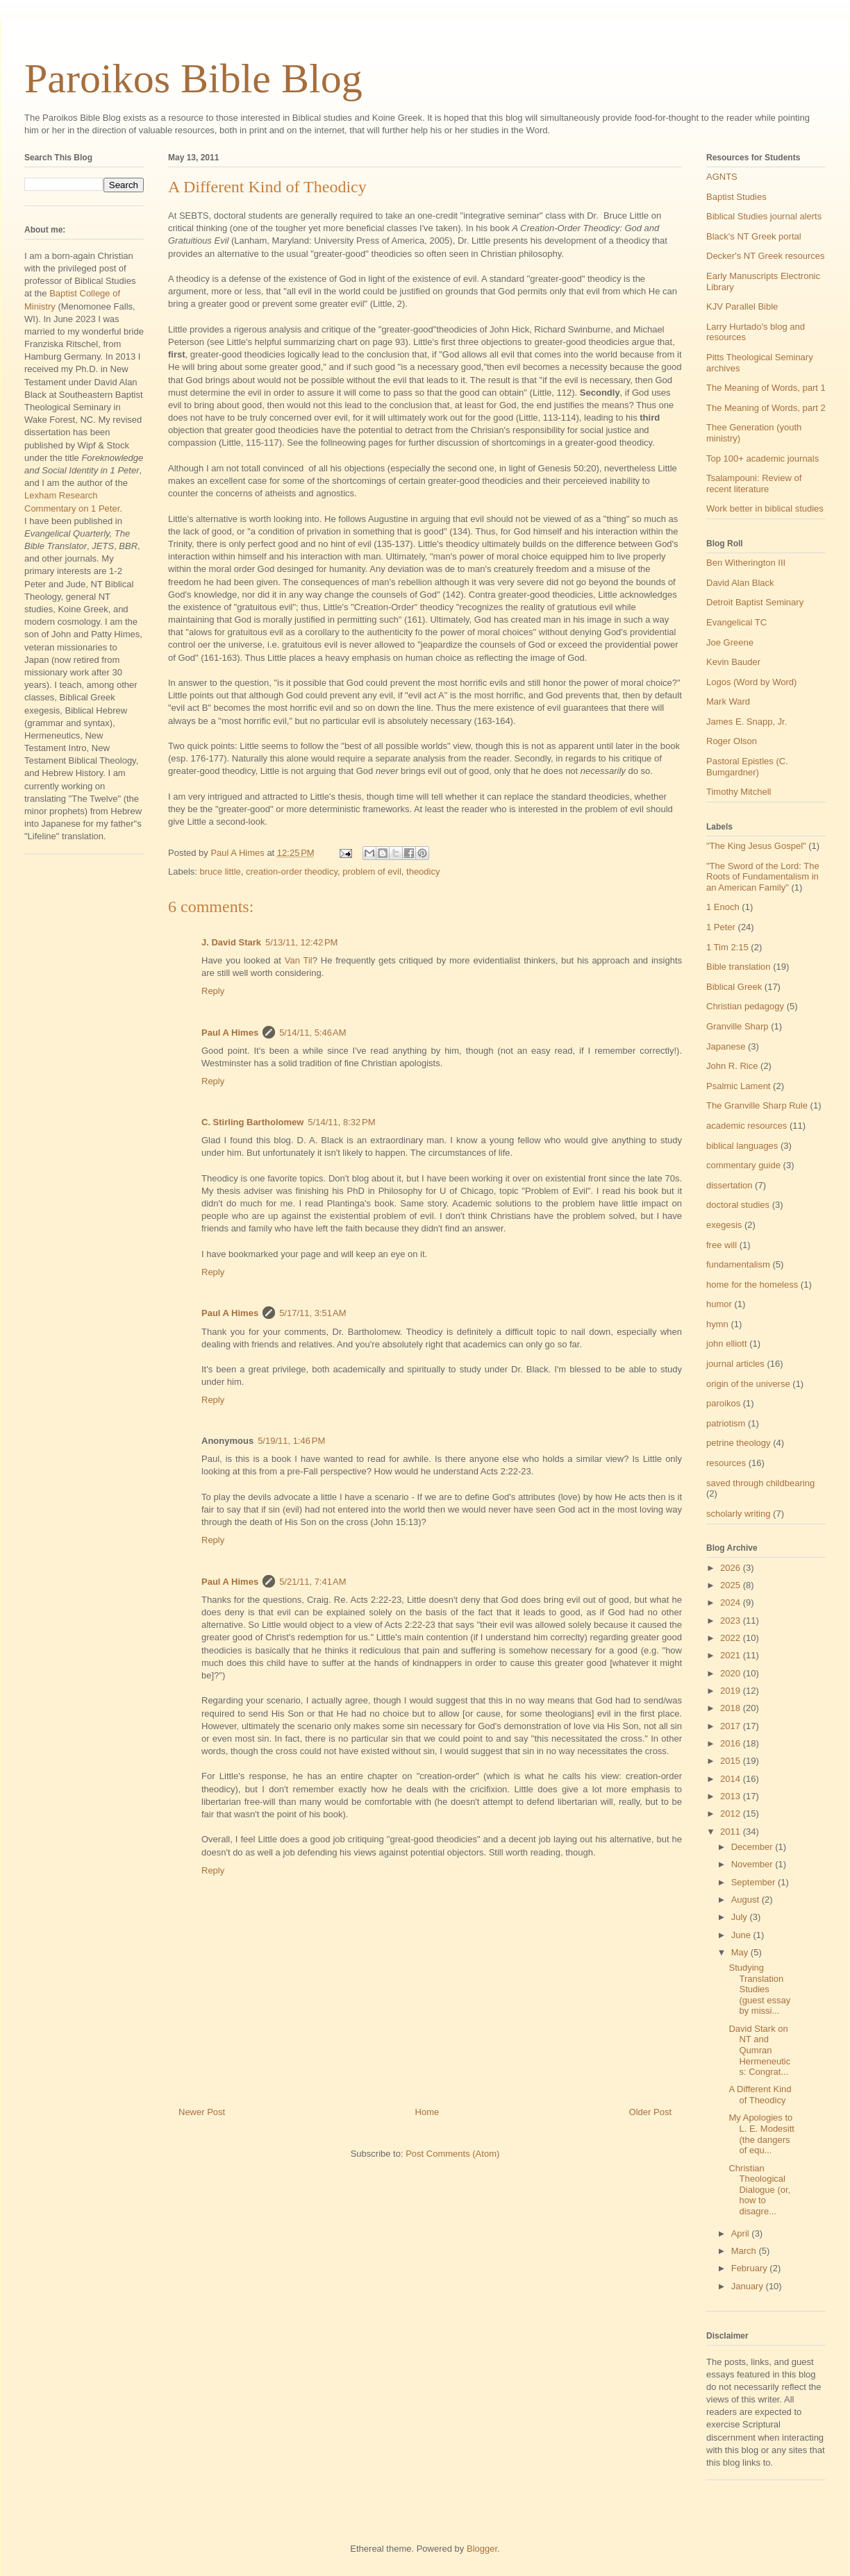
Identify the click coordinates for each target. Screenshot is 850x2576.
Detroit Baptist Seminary (754, 602)
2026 (731, 1568)
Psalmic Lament (738, 1086)
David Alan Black (740, 583)
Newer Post (201, 2112)
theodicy (423, 871)
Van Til (298, 960)
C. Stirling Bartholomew (252, 1122)
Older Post (650, 2112)
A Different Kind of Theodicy (759, 2094)
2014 (731, 1779)
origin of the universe (748, 1384)
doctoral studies (737, 1204)
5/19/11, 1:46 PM (291, 1441)
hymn (717, 1324)
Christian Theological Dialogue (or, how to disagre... (759, 2189)
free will (721, 1245)
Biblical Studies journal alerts (764, 216)
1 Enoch (723, 907)
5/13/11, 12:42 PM (301, 942)
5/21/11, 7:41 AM (313, 1581)
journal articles (735, 1363)
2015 (731, 1761)
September (754, 1882)
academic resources (746, 1125)
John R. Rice (732, 1066)
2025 (731, 1585)
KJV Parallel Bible (742, 306)
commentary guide (743, 1165)
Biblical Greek (734, 987)
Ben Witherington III (745, 562)
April (741, 2233)
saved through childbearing (760, 1483)
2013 (731, 1796)
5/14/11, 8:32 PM (341, 1122)
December (753, 1847)
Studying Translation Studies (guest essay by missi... (759, 1989)
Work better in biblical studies (765, 508)
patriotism (725, 1423)
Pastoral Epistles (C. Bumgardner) (747, 766)
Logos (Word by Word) (751, 682)
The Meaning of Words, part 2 (766, 408)
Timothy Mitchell (738, 791)
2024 (731, 1602)
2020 (731, 1673)
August (746, 1899)
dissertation (729, 1185)
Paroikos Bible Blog (193, 78)
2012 (731, 1813)
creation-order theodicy (292, 871)
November (753, 1864)
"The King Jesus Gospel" (756, 846)
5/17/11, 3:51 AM (313, 1313)
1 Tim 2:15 (727, 947)
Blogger (482, 2548)
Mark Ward (728, 701)
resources (726, 1463)
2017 (731, 1726)
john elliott (726, 1343)
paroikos (723, 1403)
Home (427, 2112)
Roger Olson (731, 741)
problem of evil (371, 871)
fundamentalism (738, 1264)
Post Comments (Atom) (452, 2153)
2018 (731, 1708)
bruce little (220, 871)
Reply (212, 991)
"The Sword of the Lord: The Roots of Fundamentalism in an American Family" (762, 877)
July (740, 1917)
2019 (731, 1690)
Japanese (725, 1046)
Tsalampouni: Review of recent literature (753, 483)
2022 (731, 1638)
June (742, 1935)
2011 (731, 1831)
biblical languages (742, 1145)
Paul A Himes (229, 1032)
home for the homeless (752, 1284)
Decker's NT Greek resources (765, 256)
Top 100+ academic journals (762, 458)
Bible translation (738, 966)
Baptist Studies (736, 197)
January (748, 2286)
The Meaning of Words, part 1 (766, 387)
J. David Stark (231, 942)
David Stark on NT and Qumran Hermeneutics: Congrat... (759, 2050)
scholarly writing (738, 1513)
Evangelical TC (736, 622)
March (745, 2251)
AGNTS (722, 176)
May (741, 1952)
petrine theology (738, 1443)
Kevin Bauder (733, 662)
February (750, 2268)
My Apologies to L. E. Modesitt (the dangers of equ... (761, 2133)
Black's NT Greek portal (753, 236)
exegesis (724, 1225)
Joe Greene (729, 642)
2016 (731, 1743)
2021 (731, 1655)
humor (719, 1304)
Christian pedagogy (745, 1006)
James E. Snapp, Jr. (746, 721)
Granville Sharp (737, 1026)
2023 (731, 1620)
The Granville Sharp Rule (757, 1105)
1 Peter (720, 927)
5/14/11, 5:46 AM (313, 1032)
